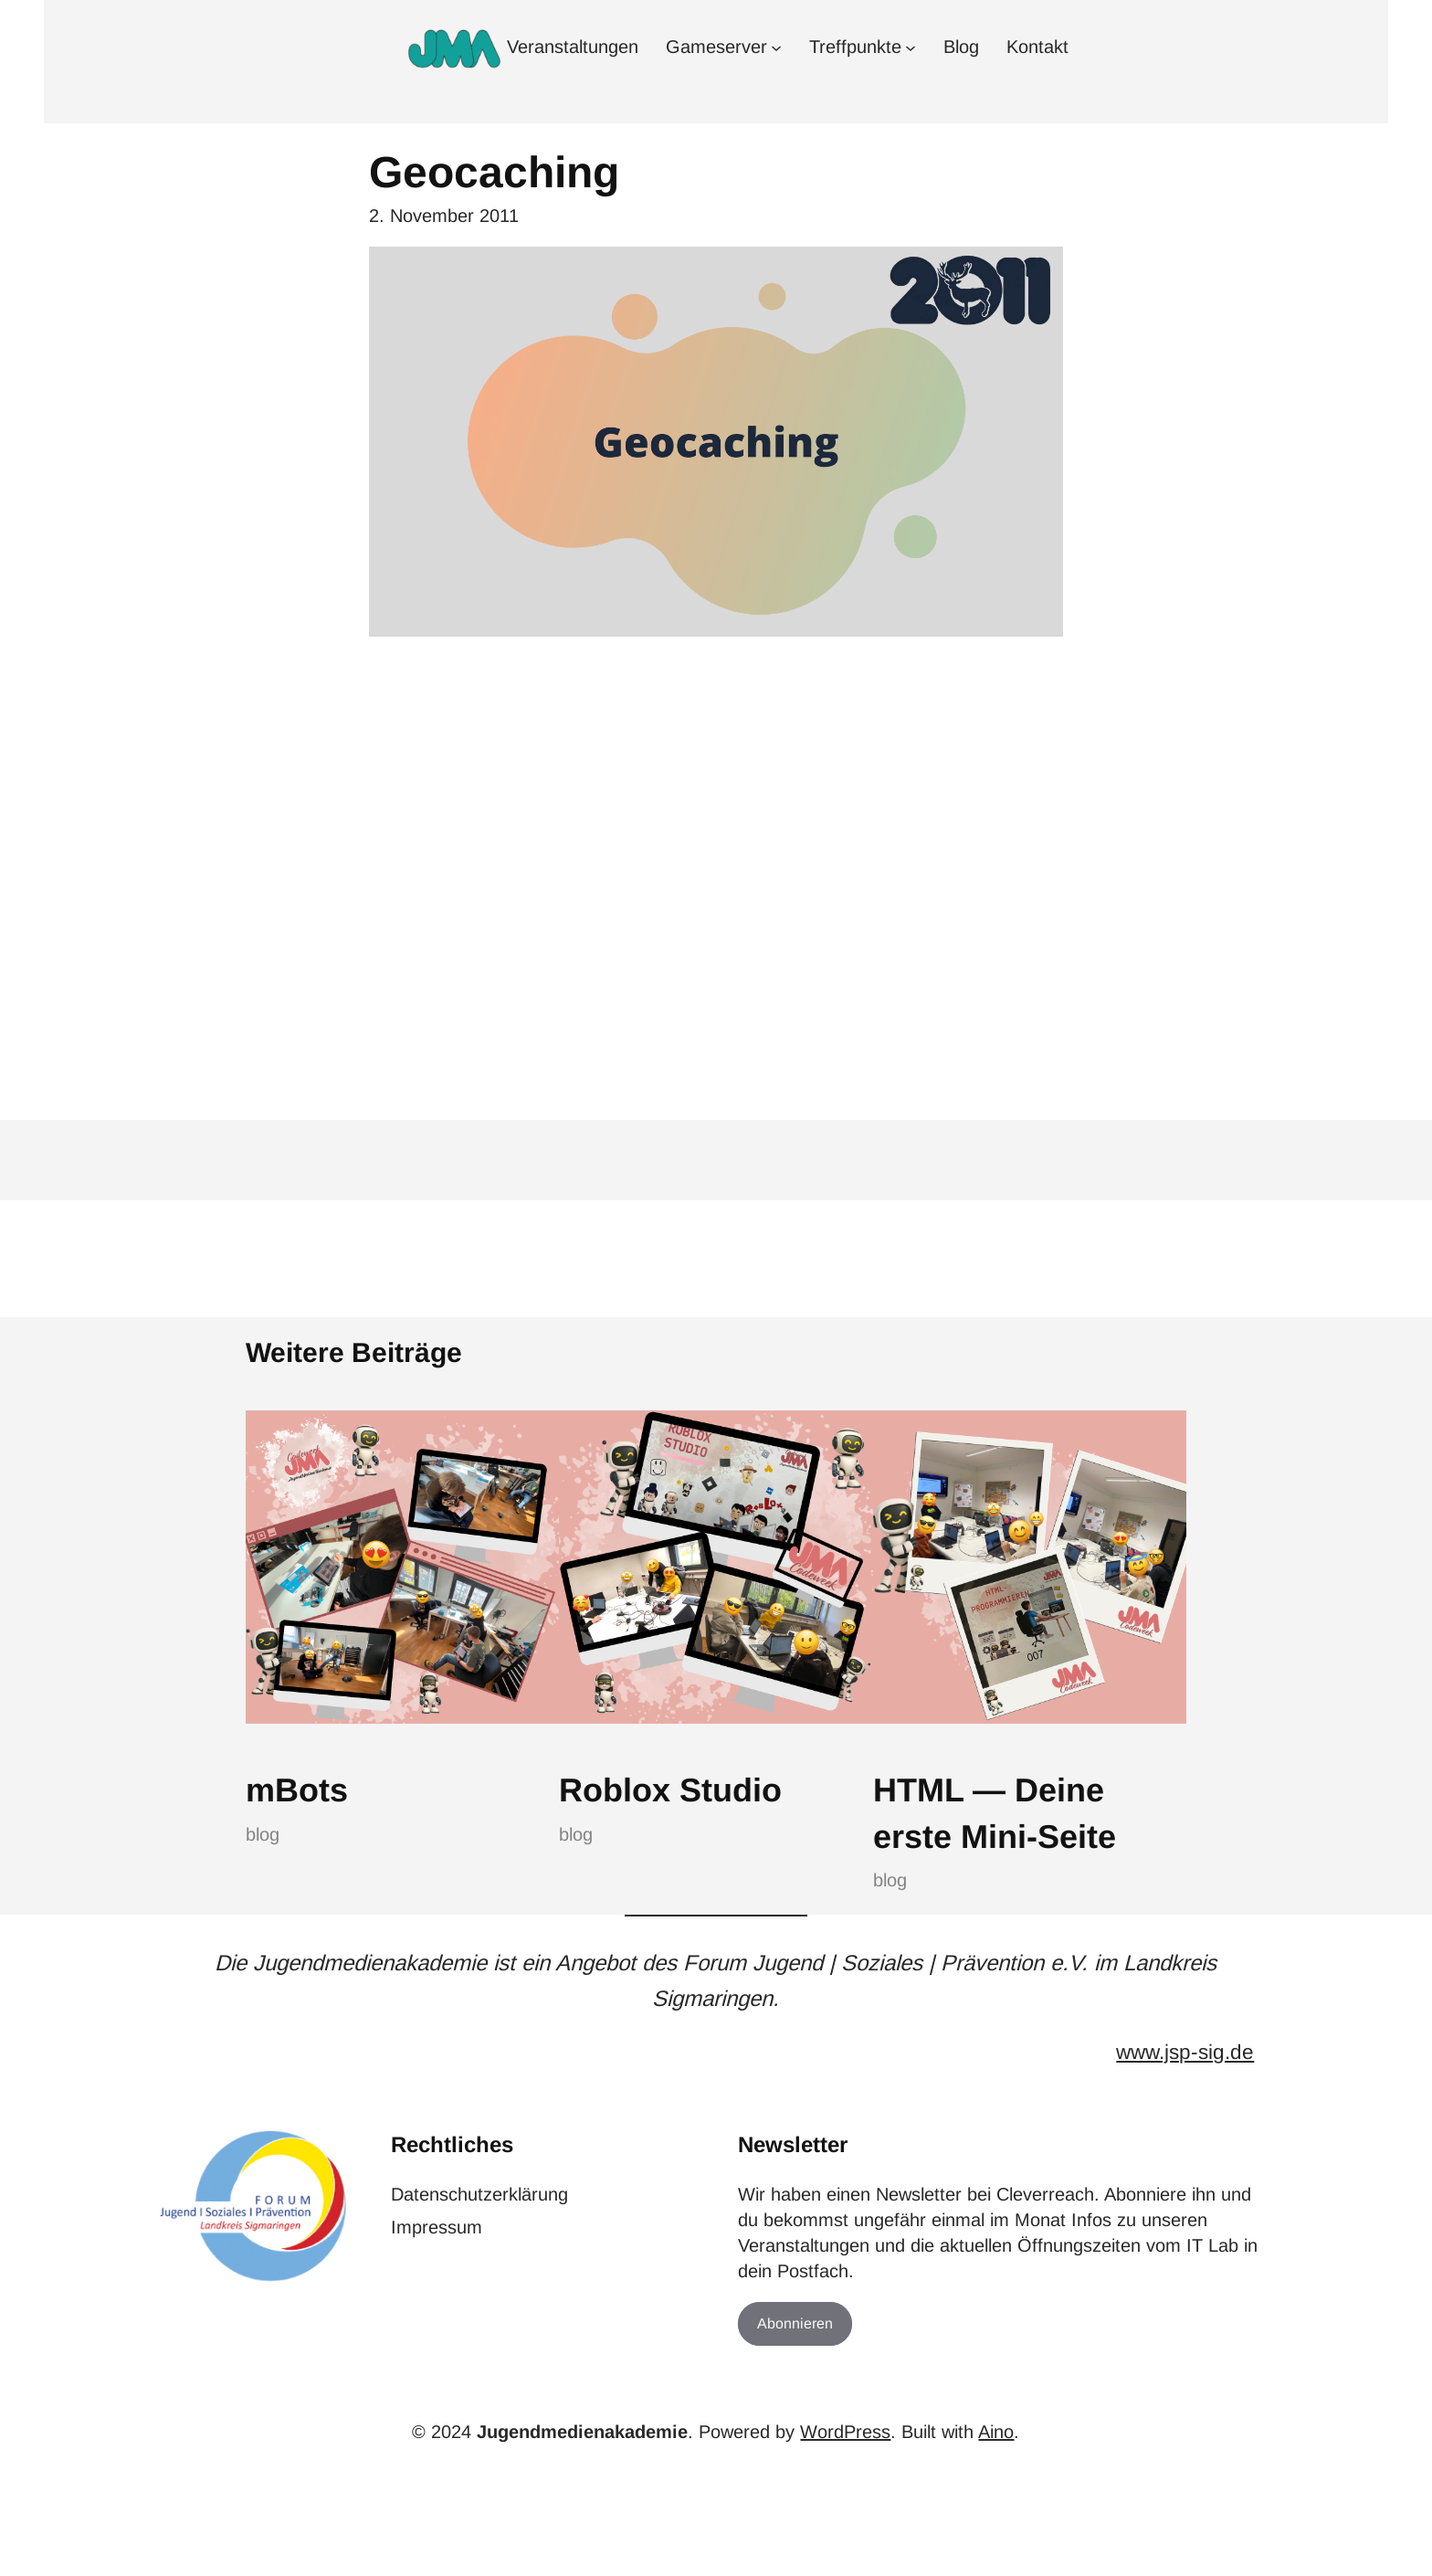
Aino (996, 2432)
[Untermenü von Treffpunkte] (910, 46)
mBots (297, 1790)
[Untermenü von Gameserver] (776, 46)
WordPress (845, 2432)
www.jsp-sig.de (1185, 2052)
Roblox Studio (670, 1790)
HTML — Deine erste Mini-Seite (994, 1812)
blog (262, 1834)
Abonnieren (795, 2323)
